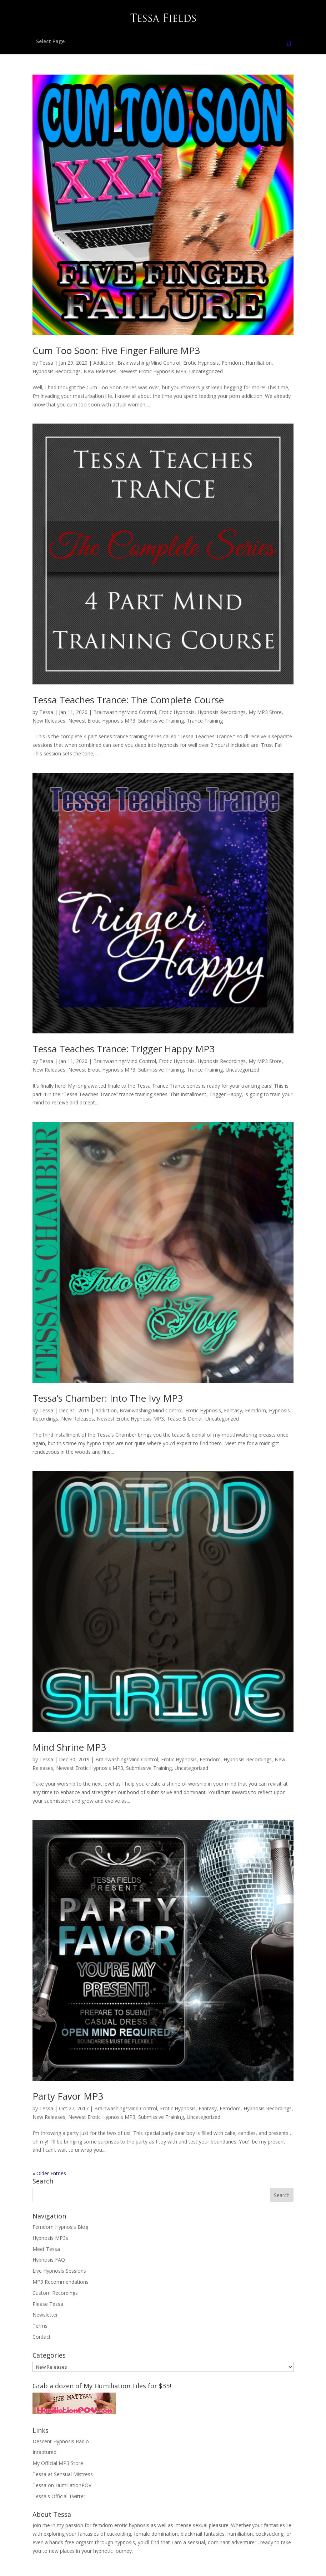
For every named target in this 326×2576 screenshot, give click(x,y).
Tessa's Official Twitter (58, 2496)
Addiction (104, 362)
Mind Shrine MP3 (69, 1747)
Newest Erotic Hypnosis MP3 (152, 371)
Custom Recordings (55, 2292)
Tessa (46, 362)
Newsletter (45, 2314)
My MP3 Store (265, 712)
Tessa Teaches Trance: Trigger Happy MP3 (123, 1048)
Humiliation (259, 362)
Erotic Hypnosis (201, 362)
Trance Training (205, 720)
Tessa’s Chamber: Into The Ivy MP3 (107, 1398)
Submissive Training (161, 720)
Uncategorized (206, 371)
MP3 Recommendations (60, 2281)
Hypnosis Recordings (56, 371)
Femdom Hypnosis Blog (60, 2226)
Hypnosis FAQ (48, 2259)
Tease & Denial (184, 1418)
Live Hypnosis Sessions (59, 2270)
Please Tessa (47, 2304)
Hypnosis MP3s (50, 2238)
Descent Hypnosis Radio (60, 2441)
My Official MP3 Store (57, 2463)
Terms (39, 2325)
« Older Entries (49, 2173)
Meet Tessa (46, 2249)
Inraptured (44, 2452)
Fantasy (233, 1410)
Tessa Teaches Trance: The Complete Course (128, 699)
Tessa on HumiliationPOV (61, 2485)
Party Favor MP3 (67, 2096)
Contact (41, 2336)
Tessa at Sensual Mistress (62, 2474)
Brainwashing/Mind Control (148, 362)
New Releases (100, 371)
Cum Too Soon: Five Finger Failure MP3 (116, 350)
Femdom (232, 362)
